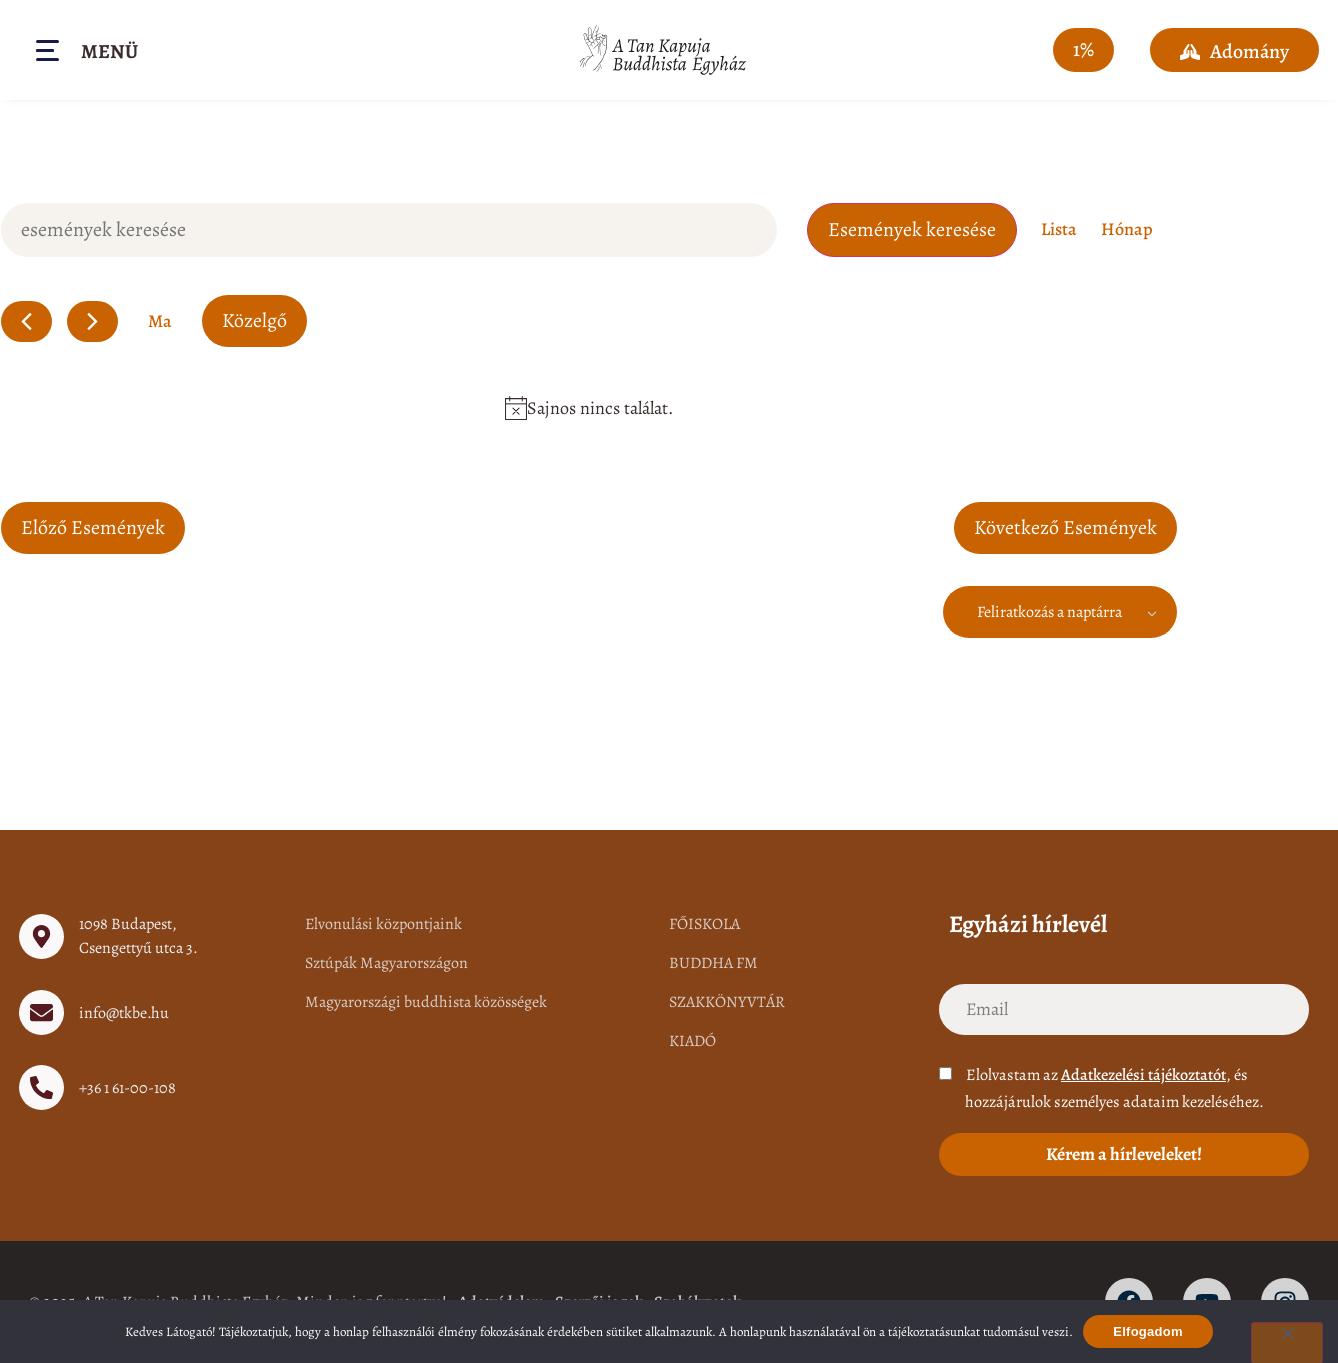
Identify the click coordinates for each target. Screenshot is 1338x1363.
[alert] (589, 408)
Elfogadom (1147, 1331)
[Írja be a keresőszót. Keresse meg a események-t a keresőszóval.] (389, 230)
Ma (160, 321)
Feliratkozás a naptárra (1049, 612)
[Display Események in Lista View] (1059, 229)
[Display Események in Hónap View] (1127, 229)
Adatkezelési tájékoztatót (1143, 1075)
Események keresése (912, 229)
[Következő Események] (92, 321)
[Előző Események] (26, 321)
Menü (109, 51)
